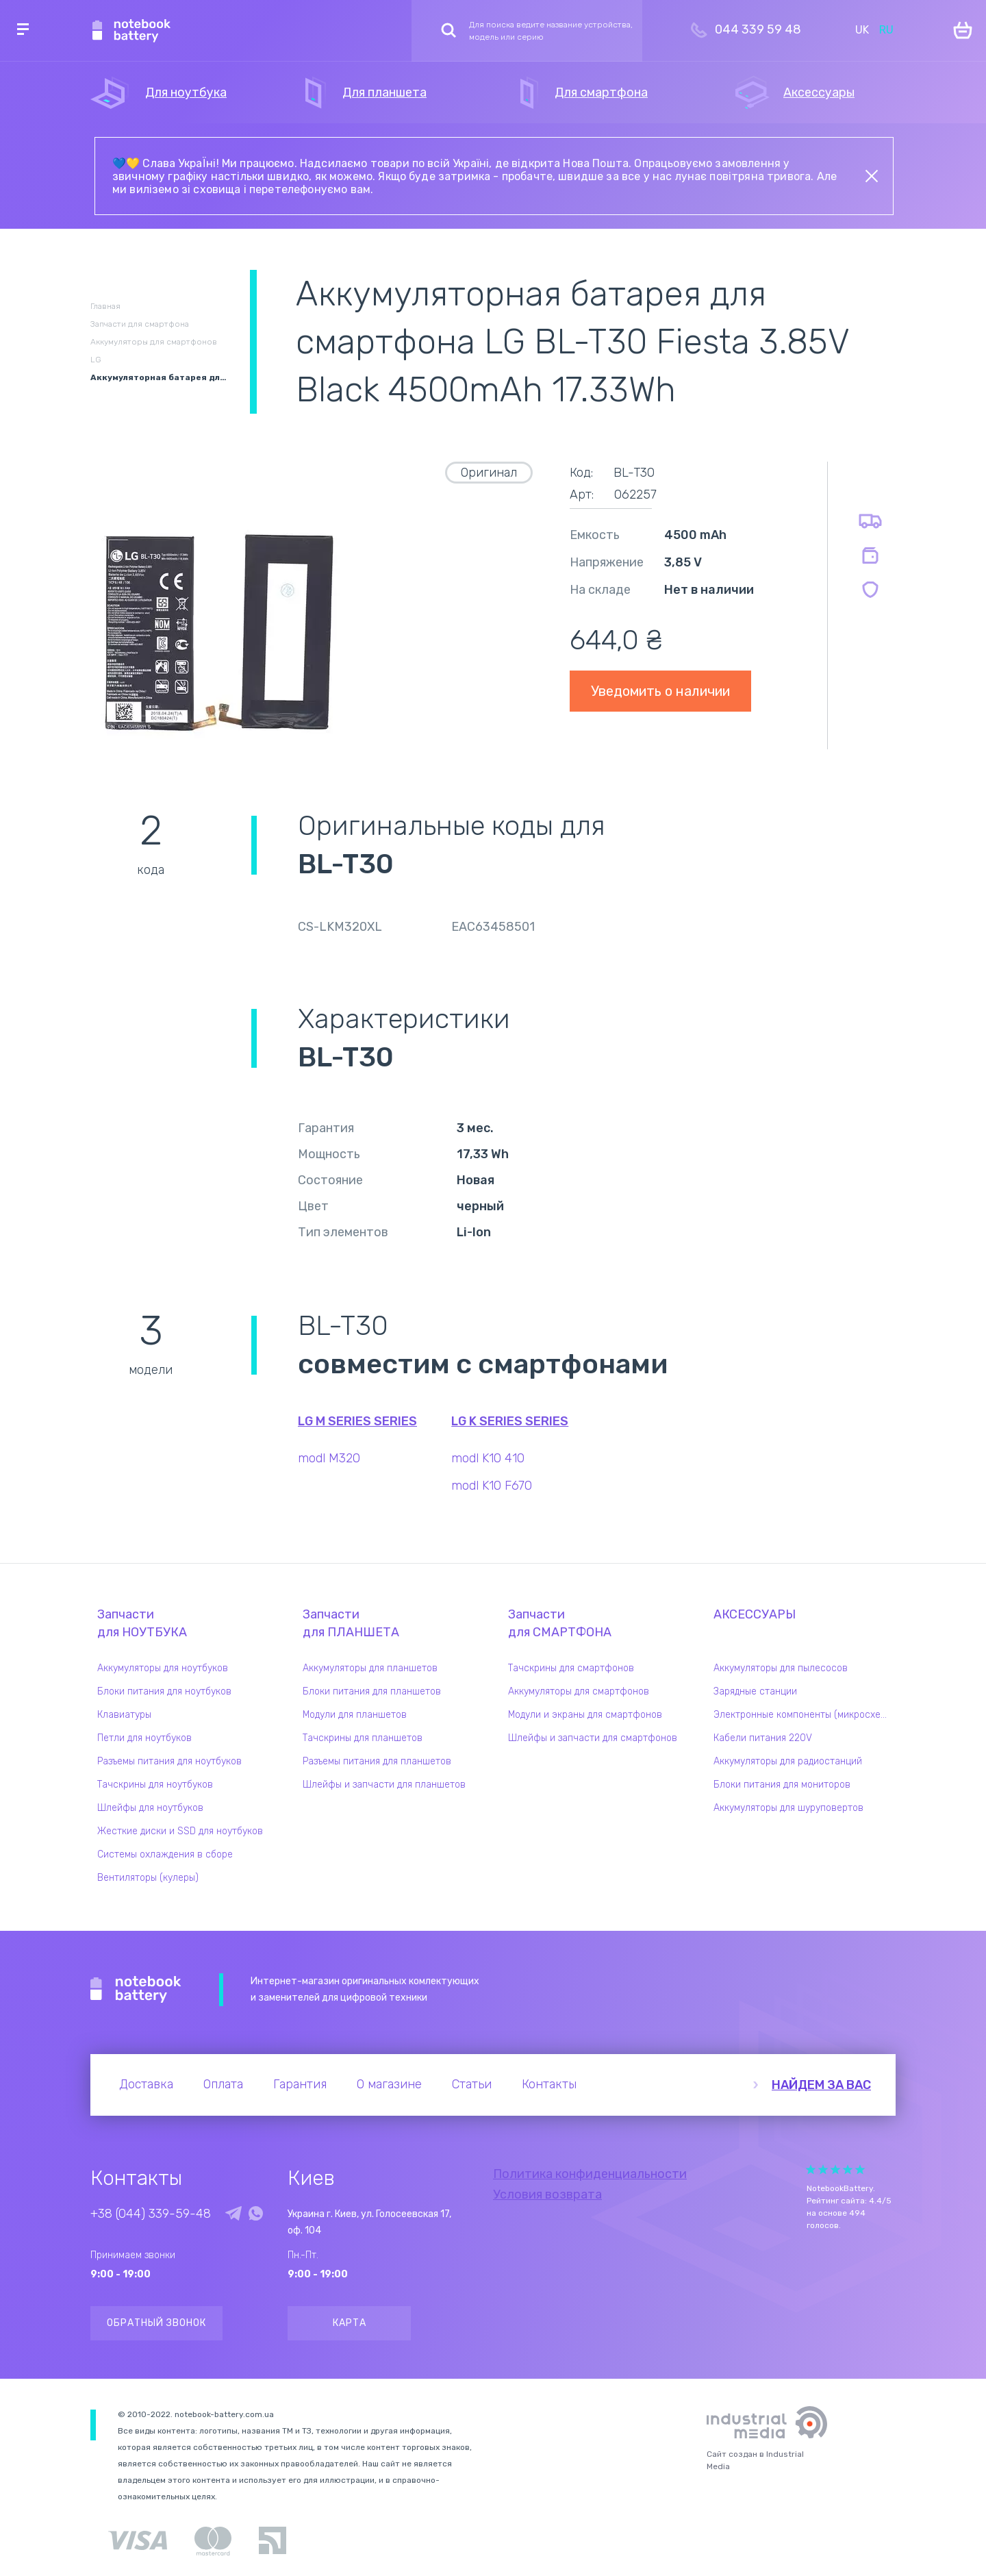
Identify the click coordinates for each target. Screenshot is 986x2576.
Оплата (223, 2084)
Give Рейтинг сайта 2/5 (823, 2169)
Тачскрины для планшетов (362, 1738)
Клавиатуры (124, 1715)
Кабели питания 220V (762, 1738)
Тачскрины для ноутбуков (155, 1784)
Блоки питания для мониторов (781, 1784)
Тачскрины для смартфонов (571, 1668)
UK (862, 29)
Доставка (146, 2084)
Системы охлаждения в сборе (165, 1854)
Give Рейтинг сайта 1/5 (811, 2169)
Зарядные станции (755, 1691)
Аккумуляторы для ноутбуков (162, 1668)
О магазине (389, 2084)
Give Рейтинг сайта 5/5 (860, 2169)
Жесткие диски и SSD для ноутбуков (180, 1831)
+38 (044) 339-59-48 (150, 2213)
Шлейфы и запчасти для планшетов (384, 1784)
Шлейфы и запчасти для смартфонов (592, 1738)
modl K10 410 (487, 1458)
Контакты (549, 2084)
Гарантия (300, 2084)
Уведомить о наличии (660, 691)
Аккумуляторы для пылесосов (780, 1668)
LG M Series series (357, 1421)
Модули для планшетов (355, 1715)
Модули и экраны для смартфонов (585, 1715)
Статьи (472, 2084)
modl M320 (329, 1458)
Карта (349, 2323)
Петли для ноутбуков (144, 1738)
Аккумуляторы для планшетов (370, 1668)
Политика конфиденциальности (590, 2173)
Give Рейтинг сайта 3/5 (835, 2169)
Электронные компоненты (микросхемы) (804, 1715)
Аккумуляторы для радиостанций (787, 1761)
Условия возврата (547, 2194)
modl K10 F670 (491, 1485)
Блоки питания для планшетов (372, 1691)
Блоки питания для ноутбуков (164, 1691)
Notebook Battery (135, 1989)
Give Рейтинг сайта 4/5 (848, 2169)
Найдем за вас (821, 2084)
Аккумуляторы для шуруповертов (788, 1808)
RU (886, 29)
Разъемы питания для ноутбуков (169, 1761)
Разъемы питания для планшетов (377, 1761)
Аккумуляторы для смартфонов (578, 1691)
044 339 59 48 (758, 29)
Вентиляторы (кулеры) (148, 1878)
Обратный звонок (156, 2323)
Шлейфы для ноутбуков (150, 1808)
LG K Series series (509, 1421)
